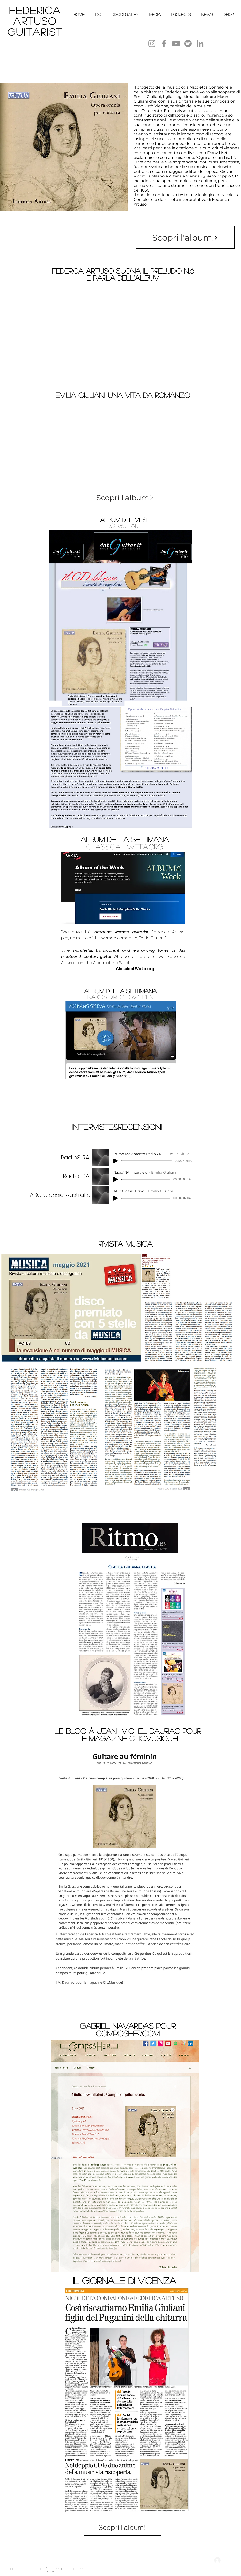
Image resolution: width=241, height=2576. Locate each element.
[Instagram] (152, 43)
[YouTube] (176, 43)
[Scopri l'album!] (185, 237)
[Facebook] (164, 43)
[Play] (115, 1161)
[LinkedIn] (200, 43)
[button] (233, 2547)
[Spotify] (188, 43)
